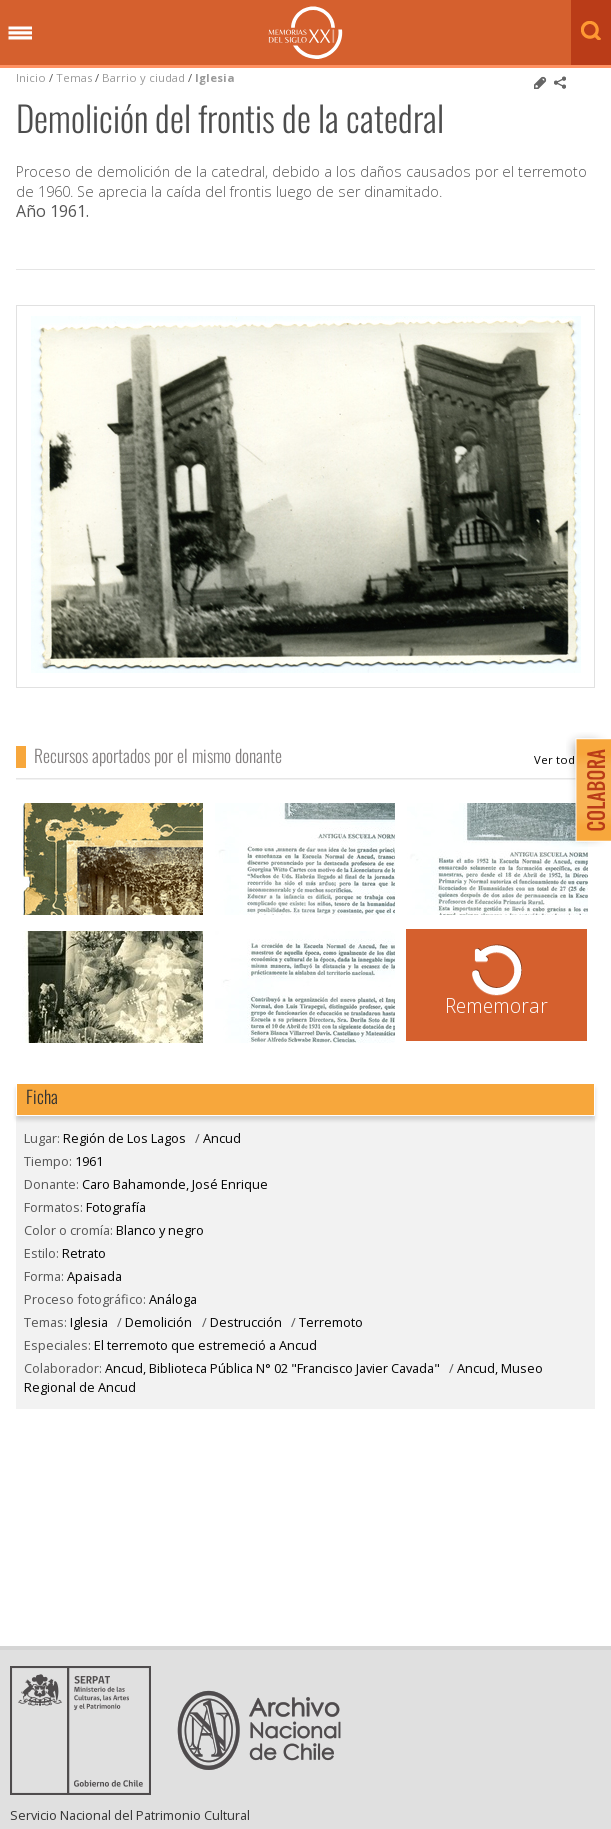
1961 (89, 1161)
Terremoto (331, 1322)
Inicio (31, 77)
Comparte (560, 83)
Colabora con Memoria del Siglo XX (588, 789)
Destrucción (246, 1322)
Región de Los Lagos (124, 1138)
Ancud (222, 1138)
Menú (20, 34)
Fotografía (116, 1207)
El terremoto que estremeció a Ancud (205, 1345)
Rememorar (496, 1005)
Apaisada (94, 1276)
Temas (74, 77)
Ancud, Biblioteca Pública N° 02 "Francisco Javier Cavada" (272, 1368)
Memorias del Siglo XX (305, 32)
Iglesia (215, 77)
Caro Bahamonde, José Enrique (564, 760)
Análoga (173, 1299)
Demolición (158, 1322)
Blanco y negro (160, 1230)
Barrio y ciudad (143, 77)
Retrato (84, 1253)
